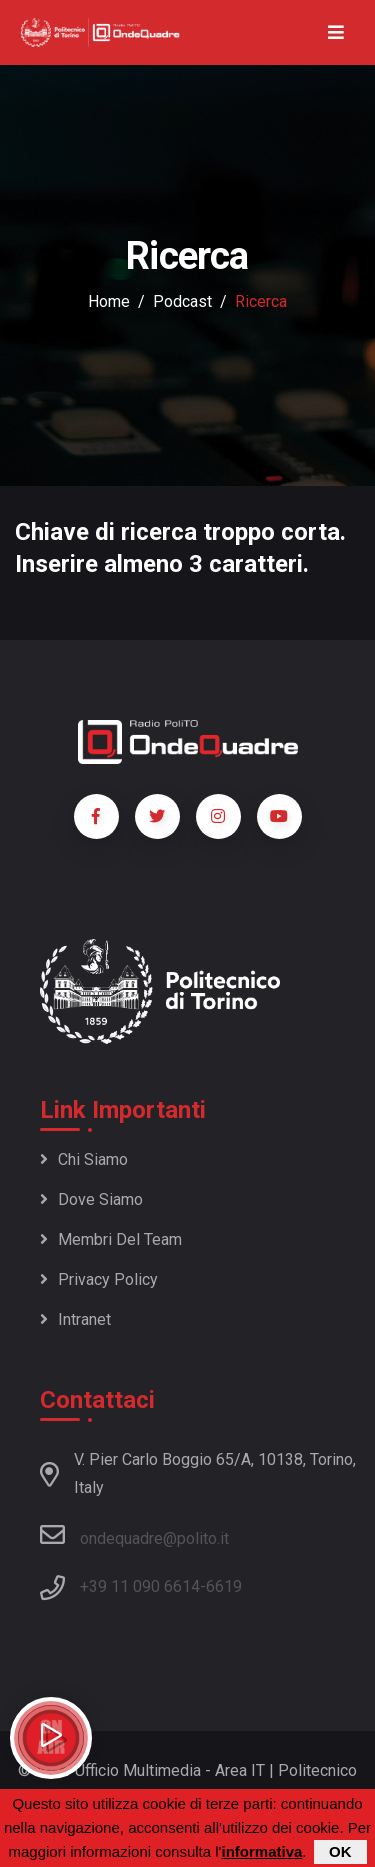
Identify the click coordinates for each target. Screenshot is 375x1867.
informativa (261, 1851)
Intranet (75, 1319)
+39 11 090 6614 (140, 1586)
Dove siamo (91, 1199)
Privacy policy (99, 1279)
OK (340, 1851)
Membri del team (111, 1239)
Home (109, 301)
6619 (224, 1586)
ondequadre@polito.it (134, 1535)
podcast (182, 301)
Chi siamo (84, 1159)
